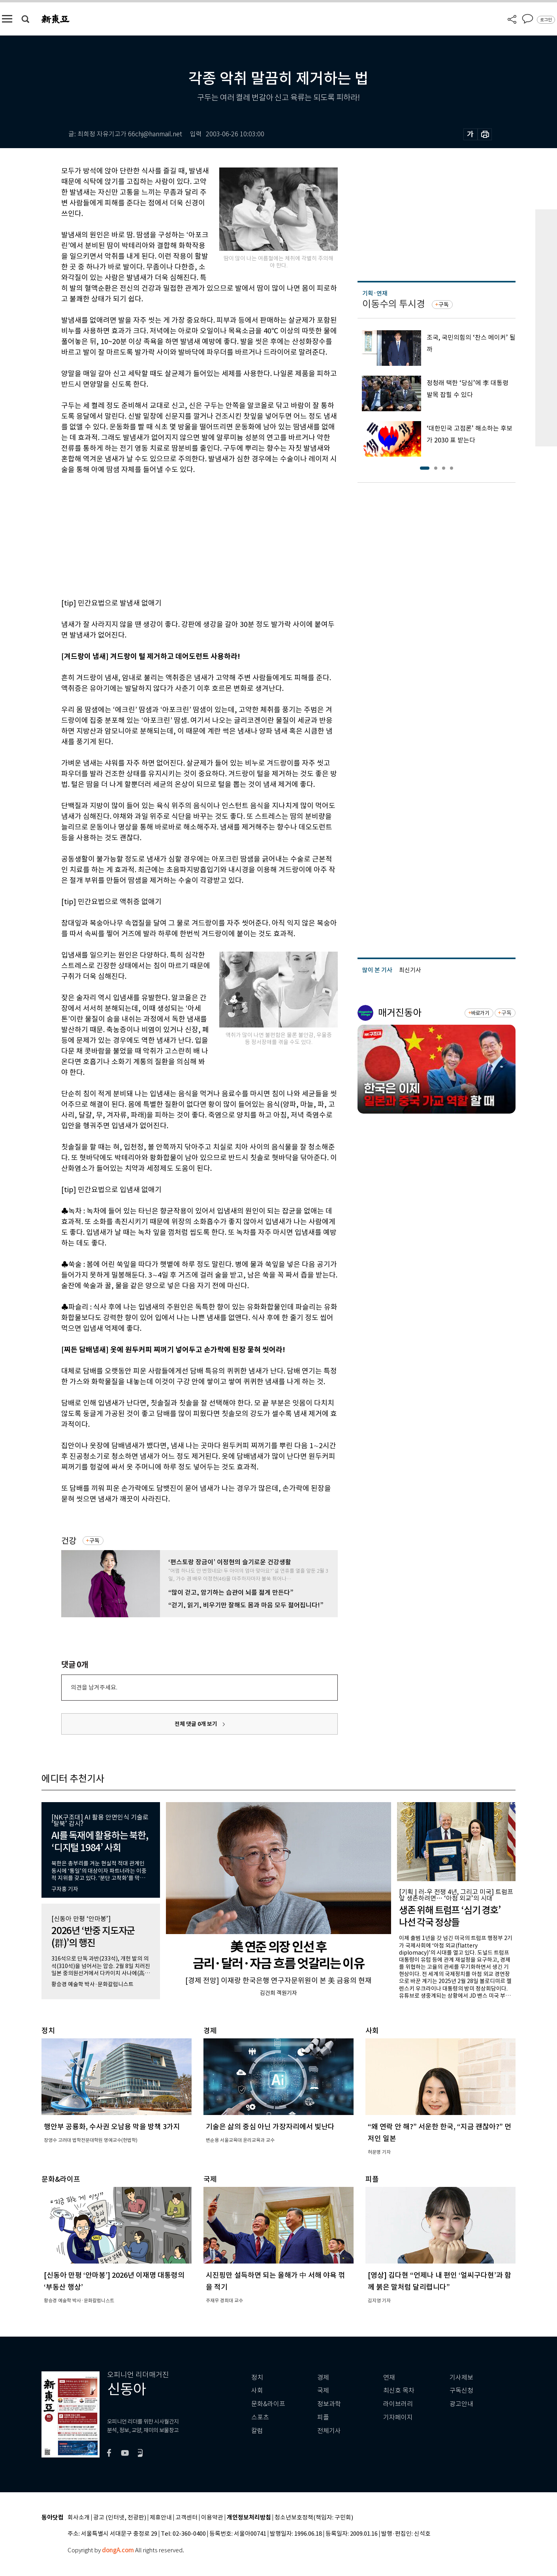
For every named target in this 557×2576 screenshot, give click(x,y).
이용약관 (212, 2517)
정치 (257, 2377)
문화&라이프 (268, 2404)
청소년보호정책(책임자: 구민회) (314, 2517)
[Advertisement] (179, 534)
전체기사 (329, 2431)
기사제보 (461, 2377)
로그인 (546, 20)
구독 (94, 1540)
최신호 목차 (398, 2390)
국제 (323, 2390)
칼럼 (257, 2431)
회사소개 (79, 2517)
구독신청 (461, 2390)
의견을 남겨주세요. (94, 1687)
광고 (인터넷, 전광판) (119, 2517)
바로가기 (480, 1013)
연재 (389, 2377)
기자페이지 (398, 2417)
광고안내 (461, 2404)
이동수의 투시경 (393, 304)
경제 (323, 2377)
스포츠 (260, 2417)
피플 (323, 2417)
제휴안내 (161, 2517)
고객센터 (186, 2517)
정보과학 (329, 2404)
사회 (257, 2390)
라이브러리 (398, 2404)
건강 (68, 1540)
